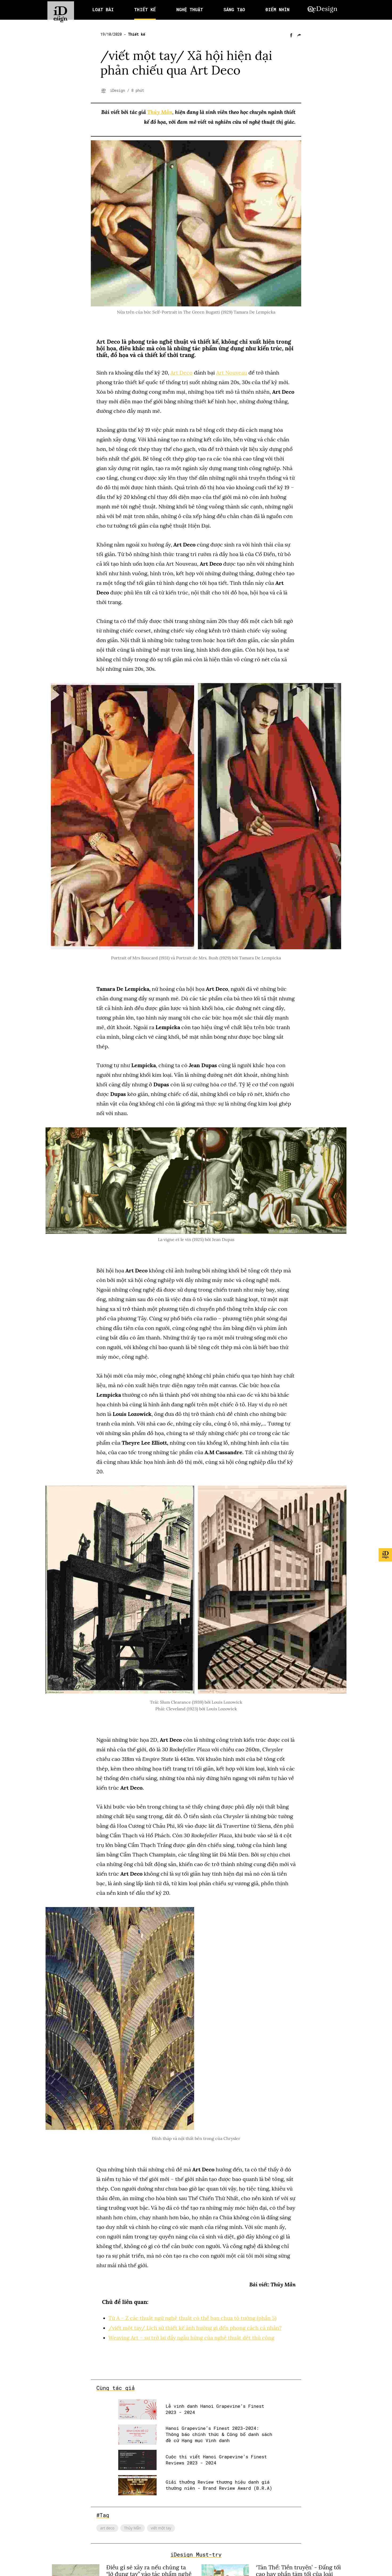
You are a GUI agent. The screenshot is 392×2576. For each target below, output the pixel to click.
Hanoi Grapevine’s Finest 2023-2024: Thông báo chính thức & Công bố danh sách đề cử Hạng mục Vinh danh (219, 2433)
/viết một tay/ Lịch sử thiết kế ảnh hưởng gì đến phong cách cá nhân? (195, 2327)
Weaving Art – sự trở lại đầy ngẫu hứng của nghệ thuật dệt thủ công (191, 2337)
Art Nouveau (232, 372)
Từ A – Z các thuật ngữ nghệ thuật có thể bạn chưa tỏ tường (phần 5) (192, 2318)
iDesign (118, 90)
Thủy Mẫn (159, 111)
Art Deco (181, 372)
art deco (107, 2527)
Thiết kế (136, 34)
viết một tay (161, 2527)
